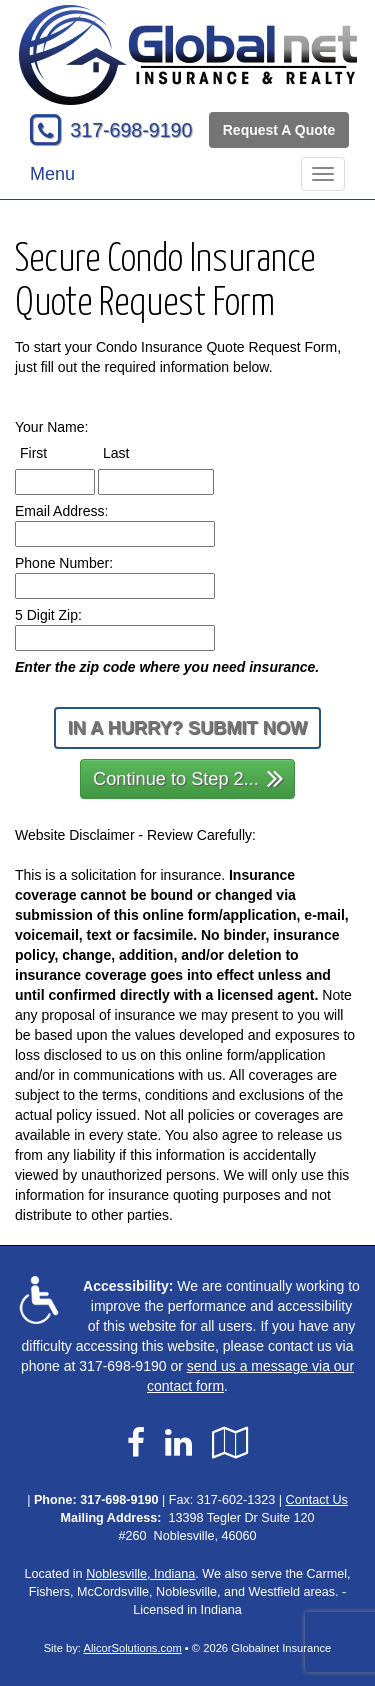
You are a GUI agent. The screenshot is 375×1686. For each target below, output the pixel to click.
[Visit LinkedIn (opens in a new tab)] (178, 1443)
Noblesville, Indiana (140, 1574)
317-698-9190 (131, 130)
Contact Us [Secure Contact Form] (317, 1500)
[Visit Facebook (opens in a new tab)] (136, 1443)
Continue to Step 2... (188, 777)
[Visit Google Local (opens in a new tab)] (230, 1443)
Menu (52, 174)
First (52, 452)
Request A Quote (279, 130)
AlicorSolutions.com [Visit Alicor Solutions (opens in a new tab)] (132, 1648)
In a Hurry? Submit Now (187, 728)
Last (134, 452)
